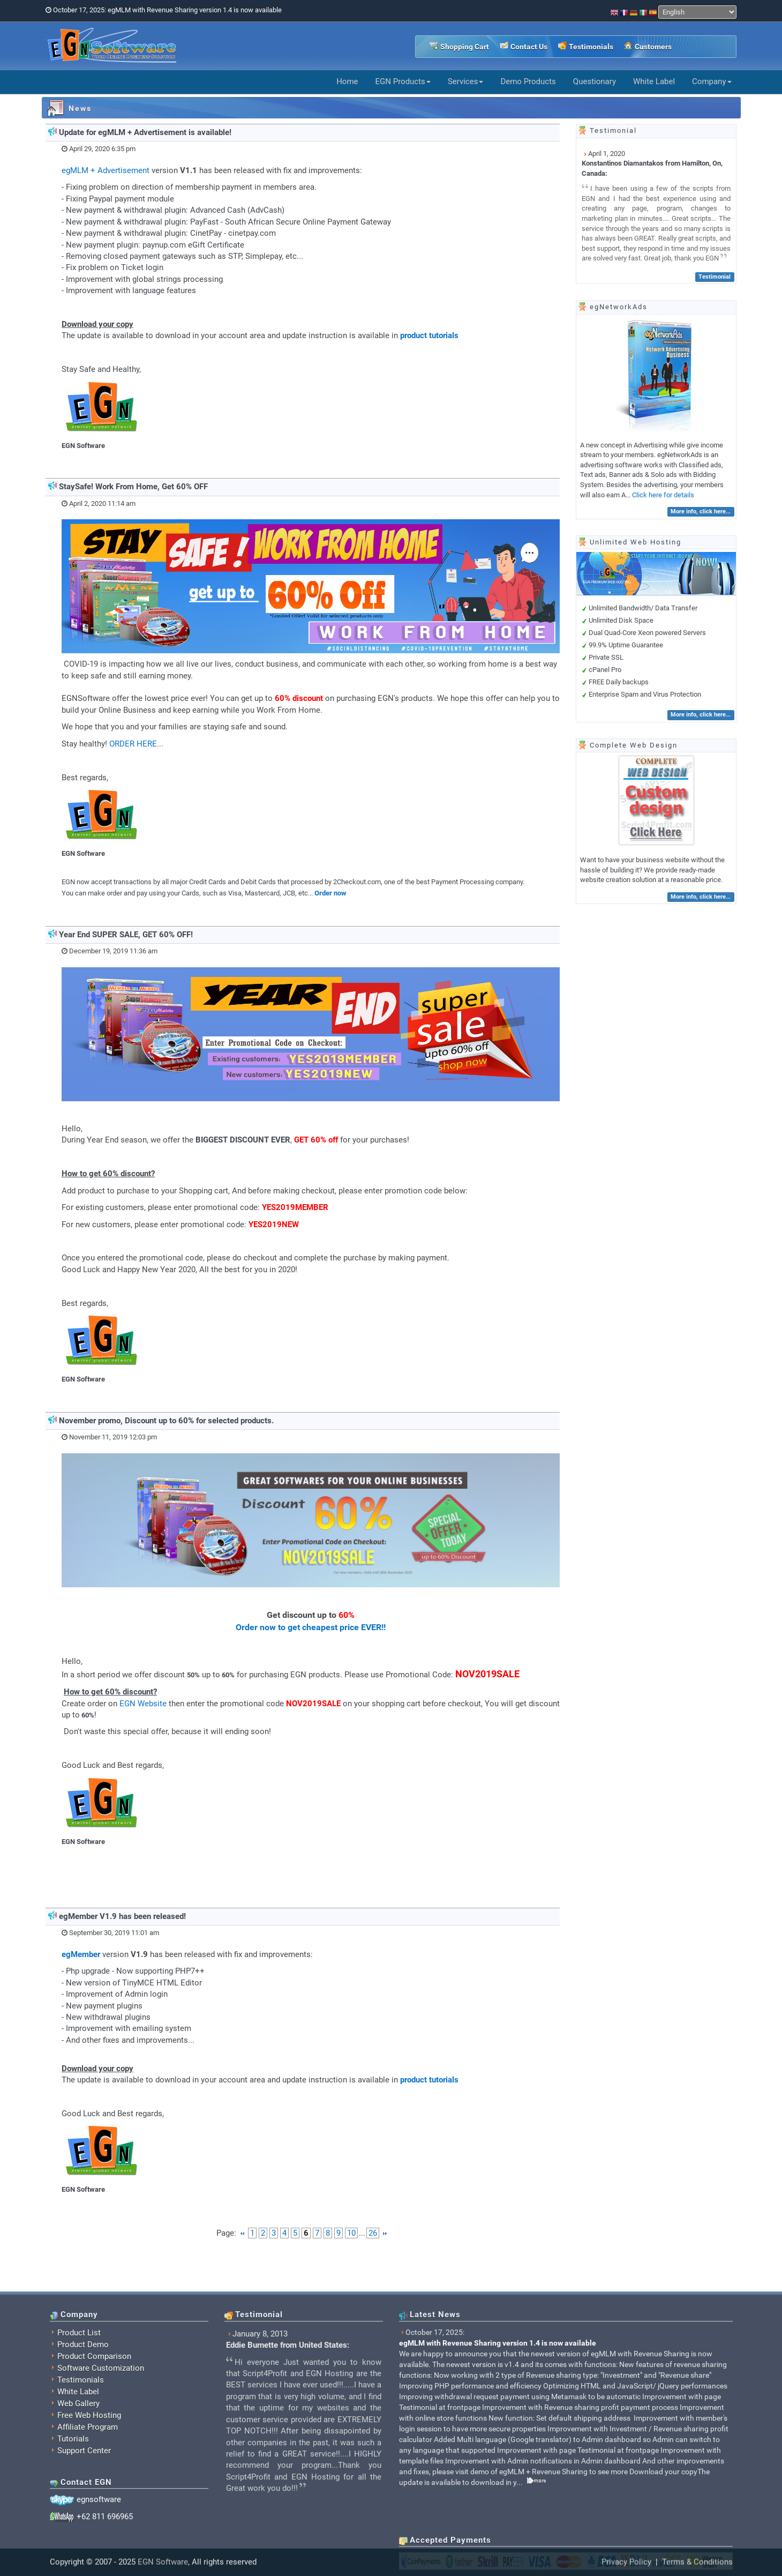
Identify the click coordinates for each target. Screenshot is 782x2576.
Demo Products (527, 81)
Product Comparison (94, 2491)
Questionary (594, 81)
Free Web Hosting (89, 2550)
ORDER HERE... (136, 744)
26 (373, 2233)
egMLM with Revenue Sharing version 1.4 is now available (497, 2477)
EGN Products (403, 81)
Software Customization (100, 2502)
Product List (79, 2467)
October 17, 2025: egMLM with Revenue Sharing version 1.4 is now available (167, 10)
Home (347, 81)
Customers (653, 46)
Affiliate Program (87, 2561)
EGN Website (143, 1703)
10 (351, 2233)
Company (711, 81)
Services (466, 81)
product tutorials (429, 335)
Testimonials (591, 46)
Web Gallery (78, 2538)
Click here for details (663, 495)
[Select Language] (697, 12)
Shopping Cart (464, 46)
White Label (654, 81)
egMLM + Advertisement (105, 170)
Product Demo (83, 2479)
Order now (330, 893)
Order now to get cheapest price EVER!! (311, 1627)
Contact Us (528, 46)
